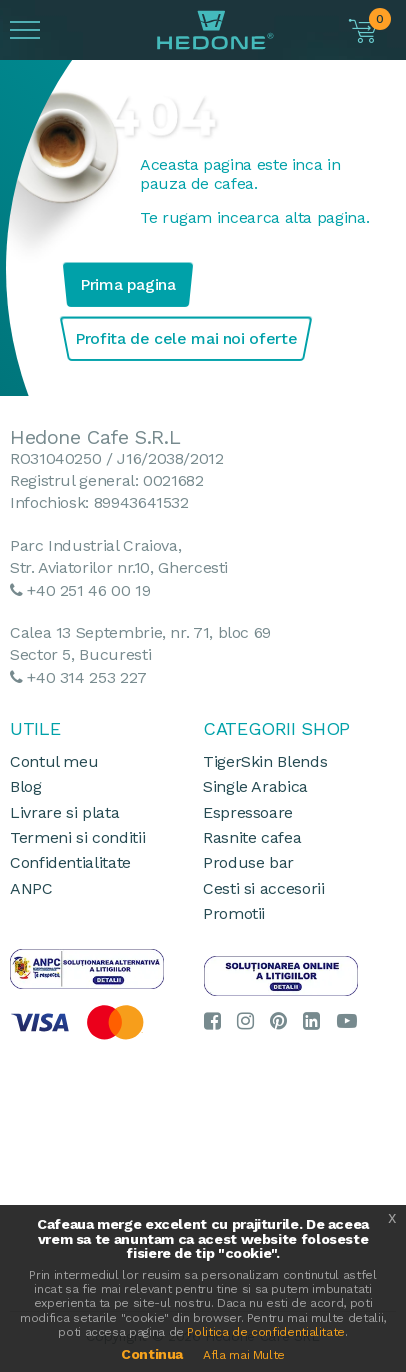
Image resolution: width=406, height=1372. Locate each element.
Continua (152, 1354)
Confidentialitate (70, 862)
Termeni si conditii (77, 837)
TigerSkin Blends (265, 761)
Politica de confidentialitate (266, 1332)
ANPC (31, 888)
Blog (26, 786)
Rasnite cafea (252, 837)
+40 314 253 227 (87, 677)
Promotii (234, 913)
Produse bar (248, 862)
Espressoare (248, 812)
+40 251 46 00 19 (88, 590)
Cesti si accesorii (264, 888)
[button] (364, 31)
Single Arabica (255, 786)
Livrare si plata (64, 812)
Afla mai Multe (244, 1355)
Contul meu (54, 761)
